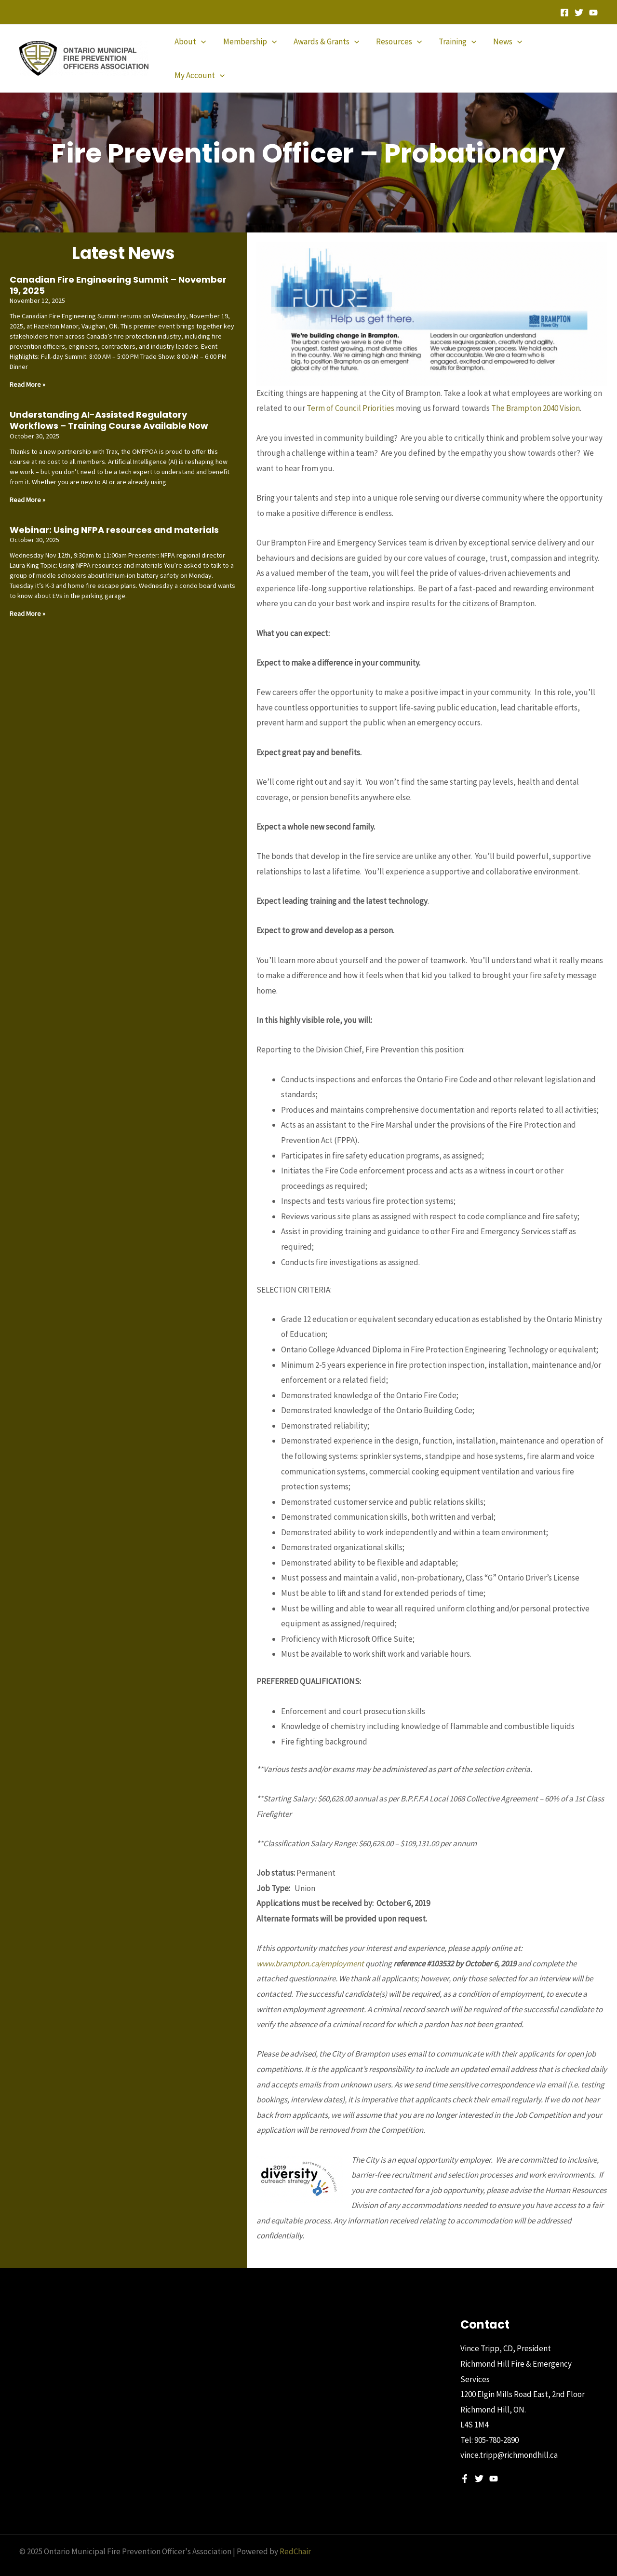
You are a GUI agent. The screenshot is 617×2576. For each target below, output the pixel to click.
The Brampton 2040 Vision (535, 391)
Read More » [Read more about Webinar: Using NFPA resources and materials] (27, 597)
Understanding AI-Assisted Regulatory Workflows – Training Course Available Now (109, 403)
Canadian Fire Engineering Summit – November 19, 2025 (118, 268)
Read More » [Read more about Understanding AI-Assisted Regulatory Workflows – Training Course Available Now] (27, 483)
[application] (204, 50)
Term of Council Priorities (350, 391)
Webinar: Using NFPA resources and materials (114, 513)
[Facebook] (564, 12)
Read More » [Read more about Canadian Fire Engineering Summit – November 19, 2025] (27, 368)
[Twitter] (579, 12)
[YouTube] (593, 12)
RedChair (295, 2535)
